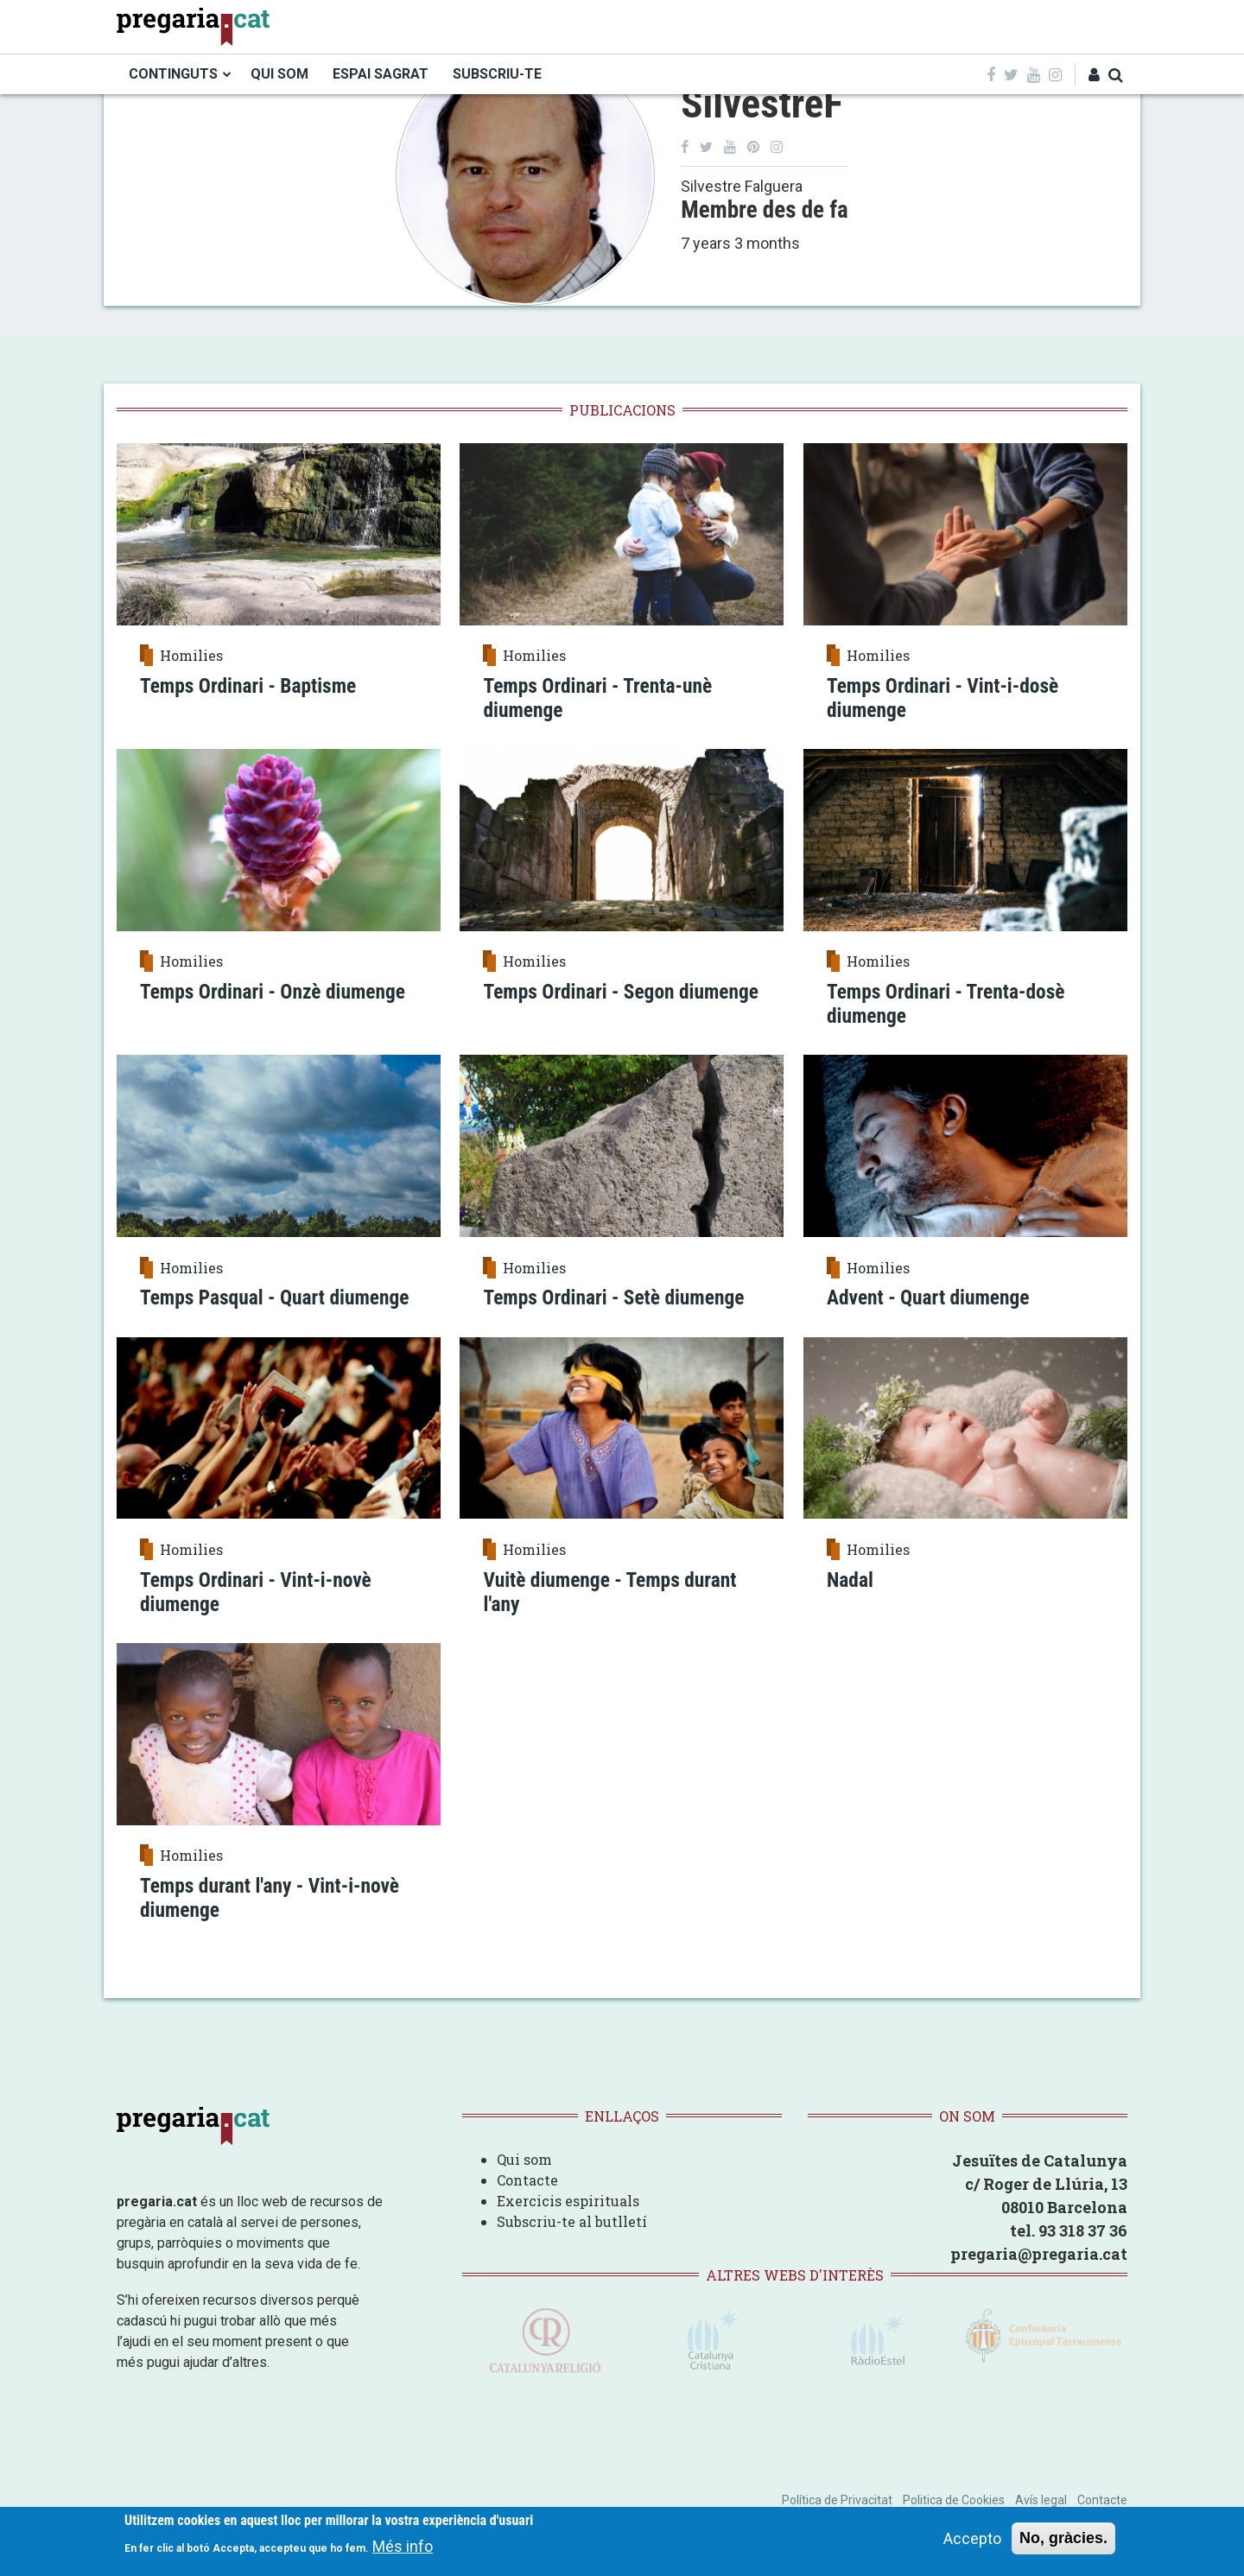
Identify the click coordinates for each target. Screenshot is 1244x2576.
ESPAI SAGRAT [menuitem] (380, 74)
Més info (402, 2549)
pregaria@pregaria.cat (1038, 2276)
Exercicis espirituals (568, 2223)
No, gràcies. (1063, 2539)
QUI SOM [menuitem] (279, 74)
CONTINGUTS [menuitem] (173, 74)
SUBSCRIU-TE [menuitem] (497, 74)
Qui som (524, 2182)
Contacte (527, 2202)
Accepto (972, 2540)
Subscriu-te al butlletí (572, 2244)
